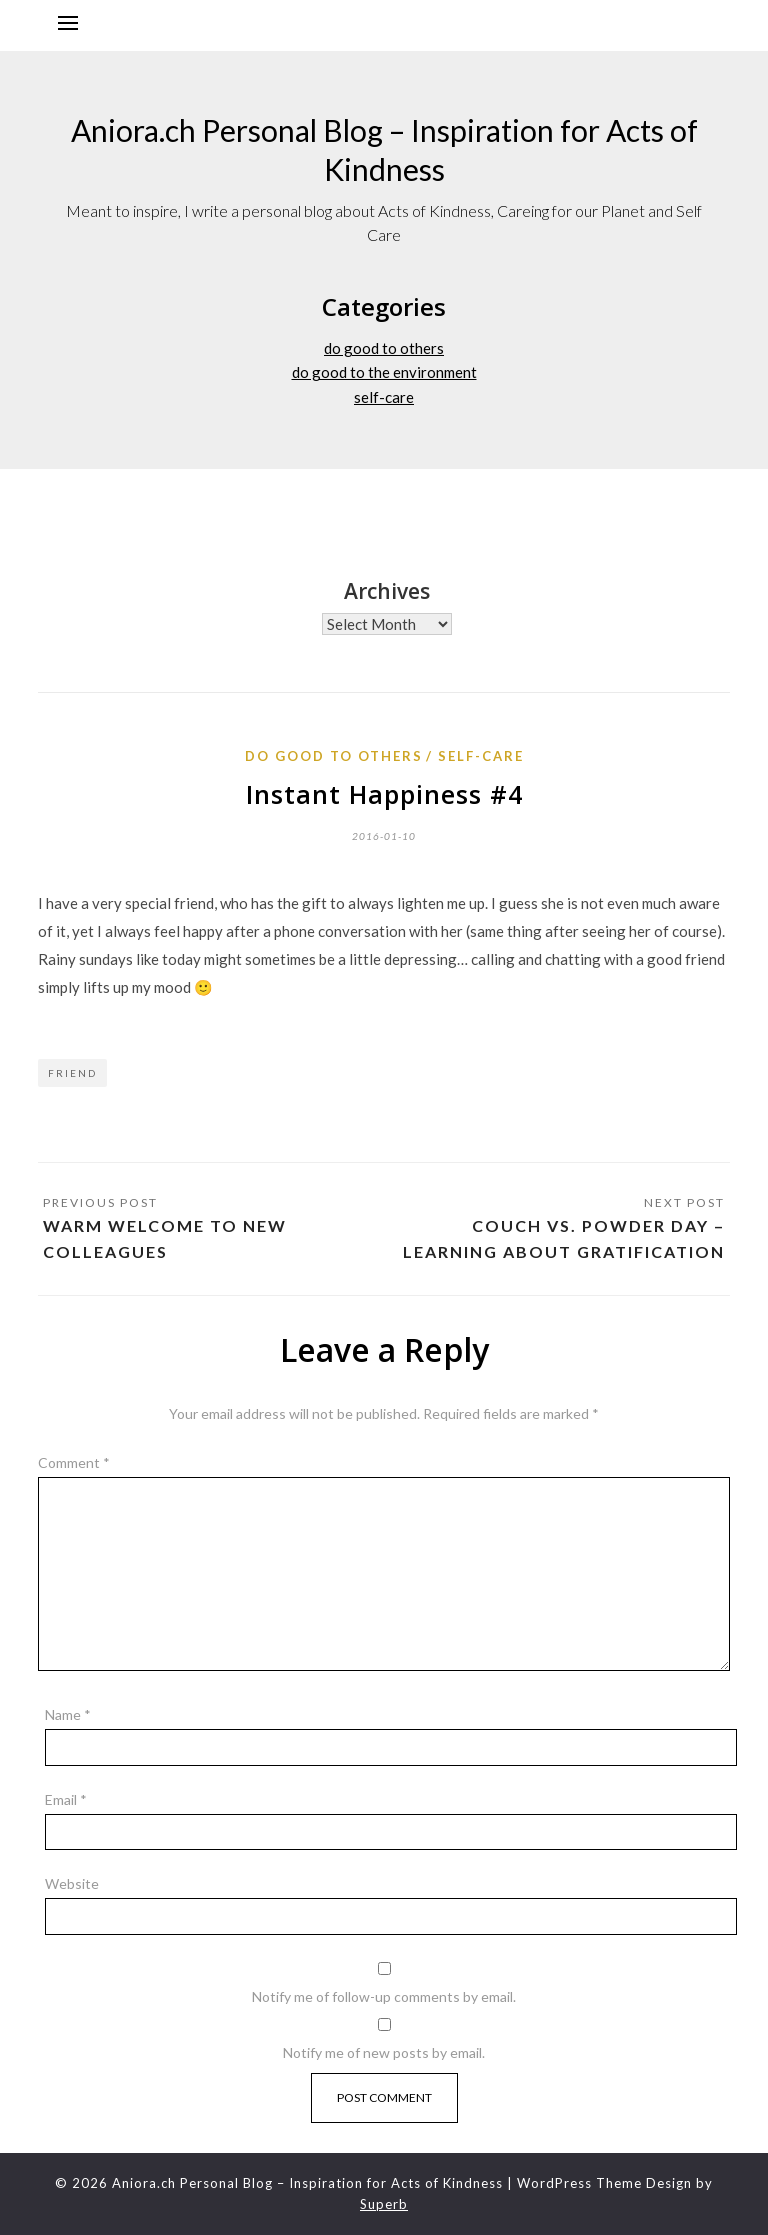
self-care (384, 397)
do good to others (384, 348)
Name (68, 1714)
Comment (74, 1462)
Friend (72, 1073)
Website (72, 1883)
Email (66, 1799)
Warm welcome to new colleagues (165, 1238)
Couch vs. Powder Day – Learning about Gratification (564, 1238)
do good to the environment (384, 372)
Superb (384, 2204)
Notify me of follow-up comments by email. (384, 1996)
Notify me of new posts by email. (384, 2052)
